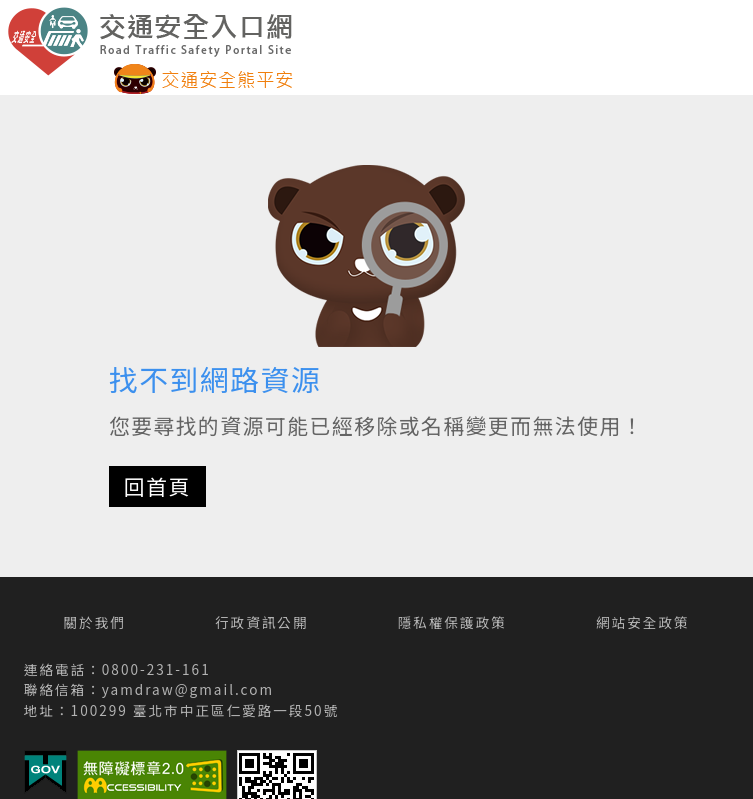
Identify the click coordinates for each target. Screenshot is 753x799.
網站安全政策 (643, 622)
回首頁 (157, 486)
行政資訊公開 (262, 622)
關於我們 (94, 622)
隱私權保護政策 (452, 622)
